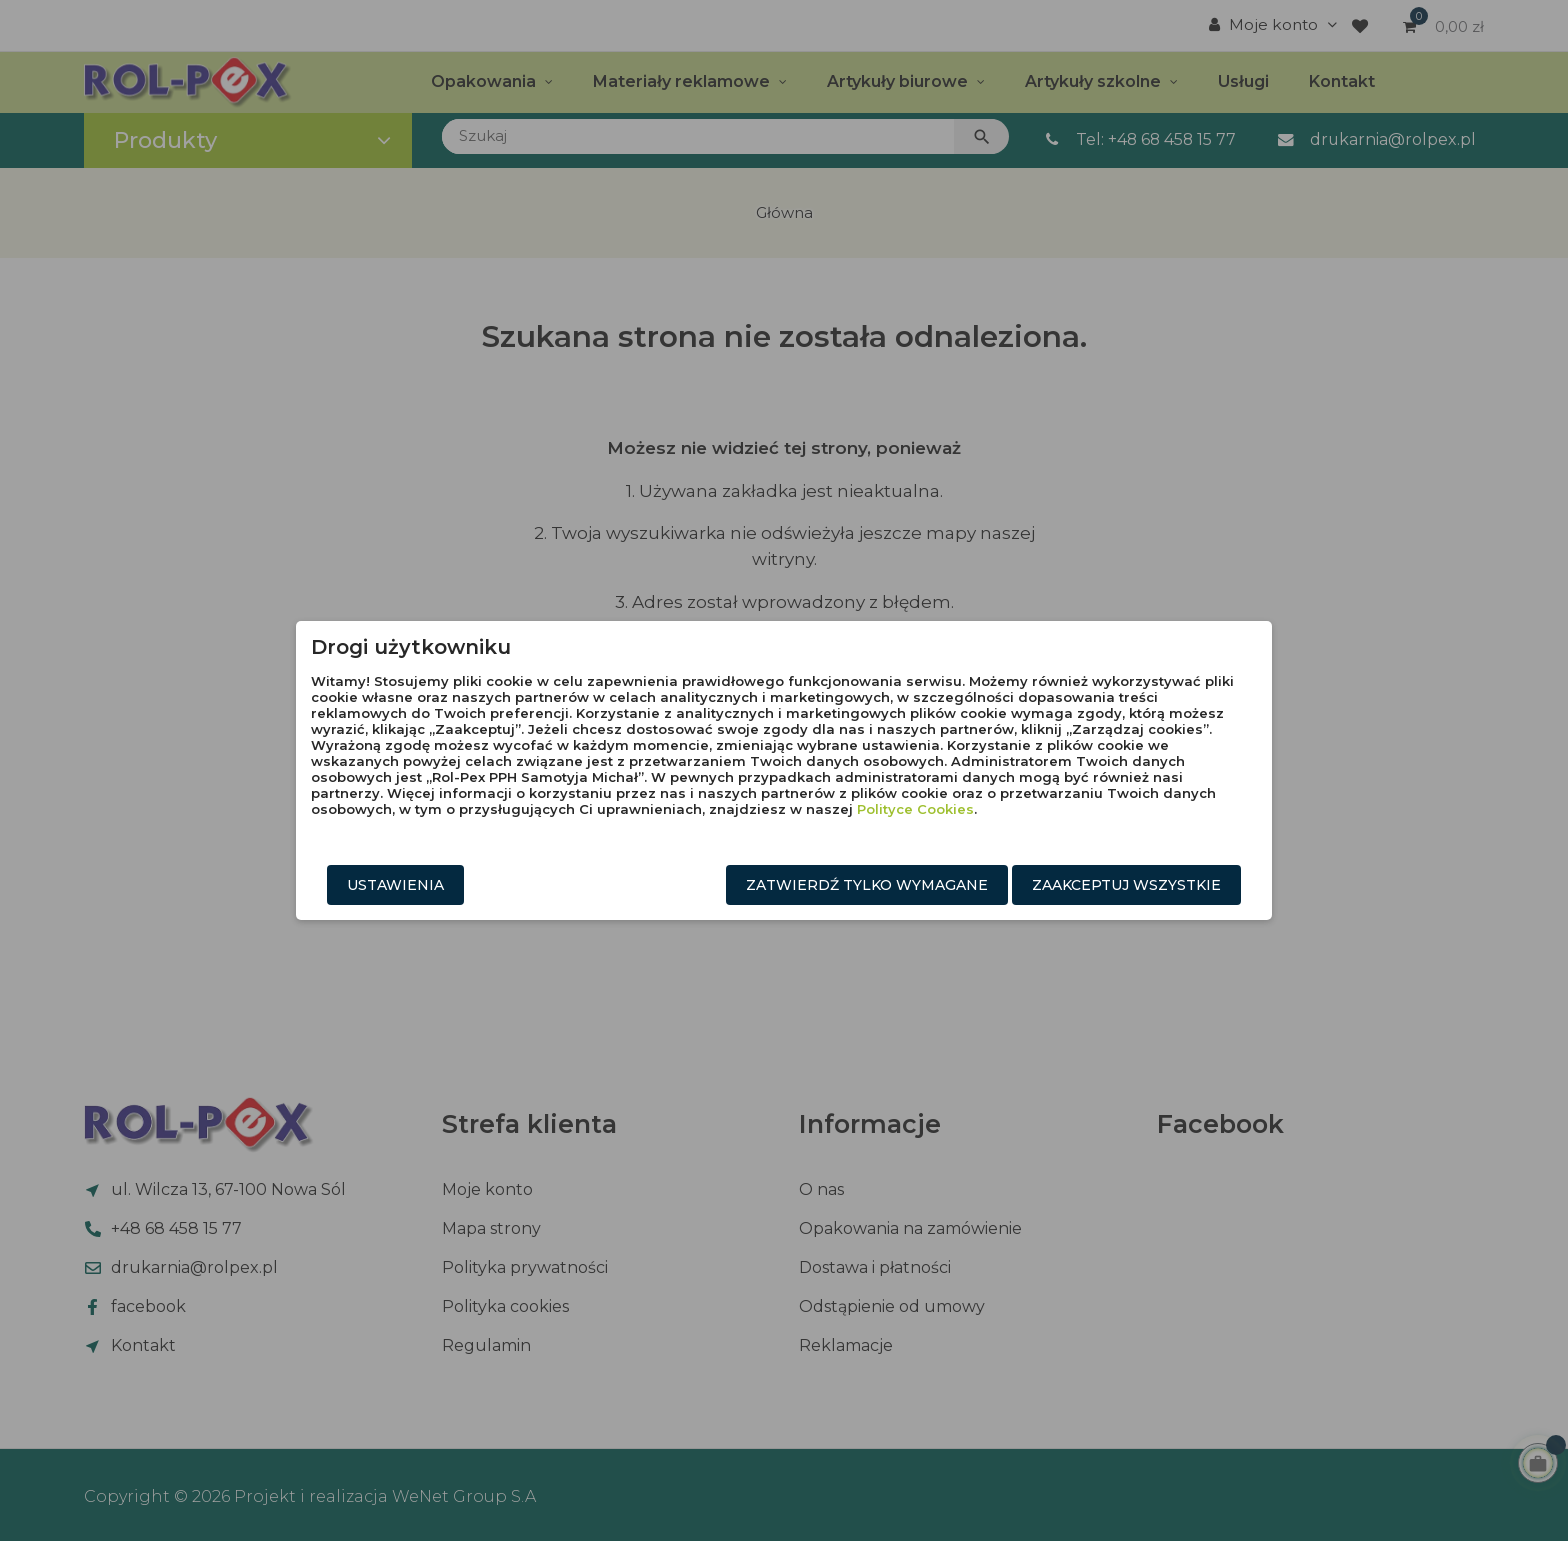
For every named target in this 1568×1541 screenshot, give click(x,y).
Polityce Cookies (915, 809)
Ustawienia (395, 885)
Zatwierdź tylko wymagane (867, 885)
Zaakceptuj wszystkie (1126, 885)
